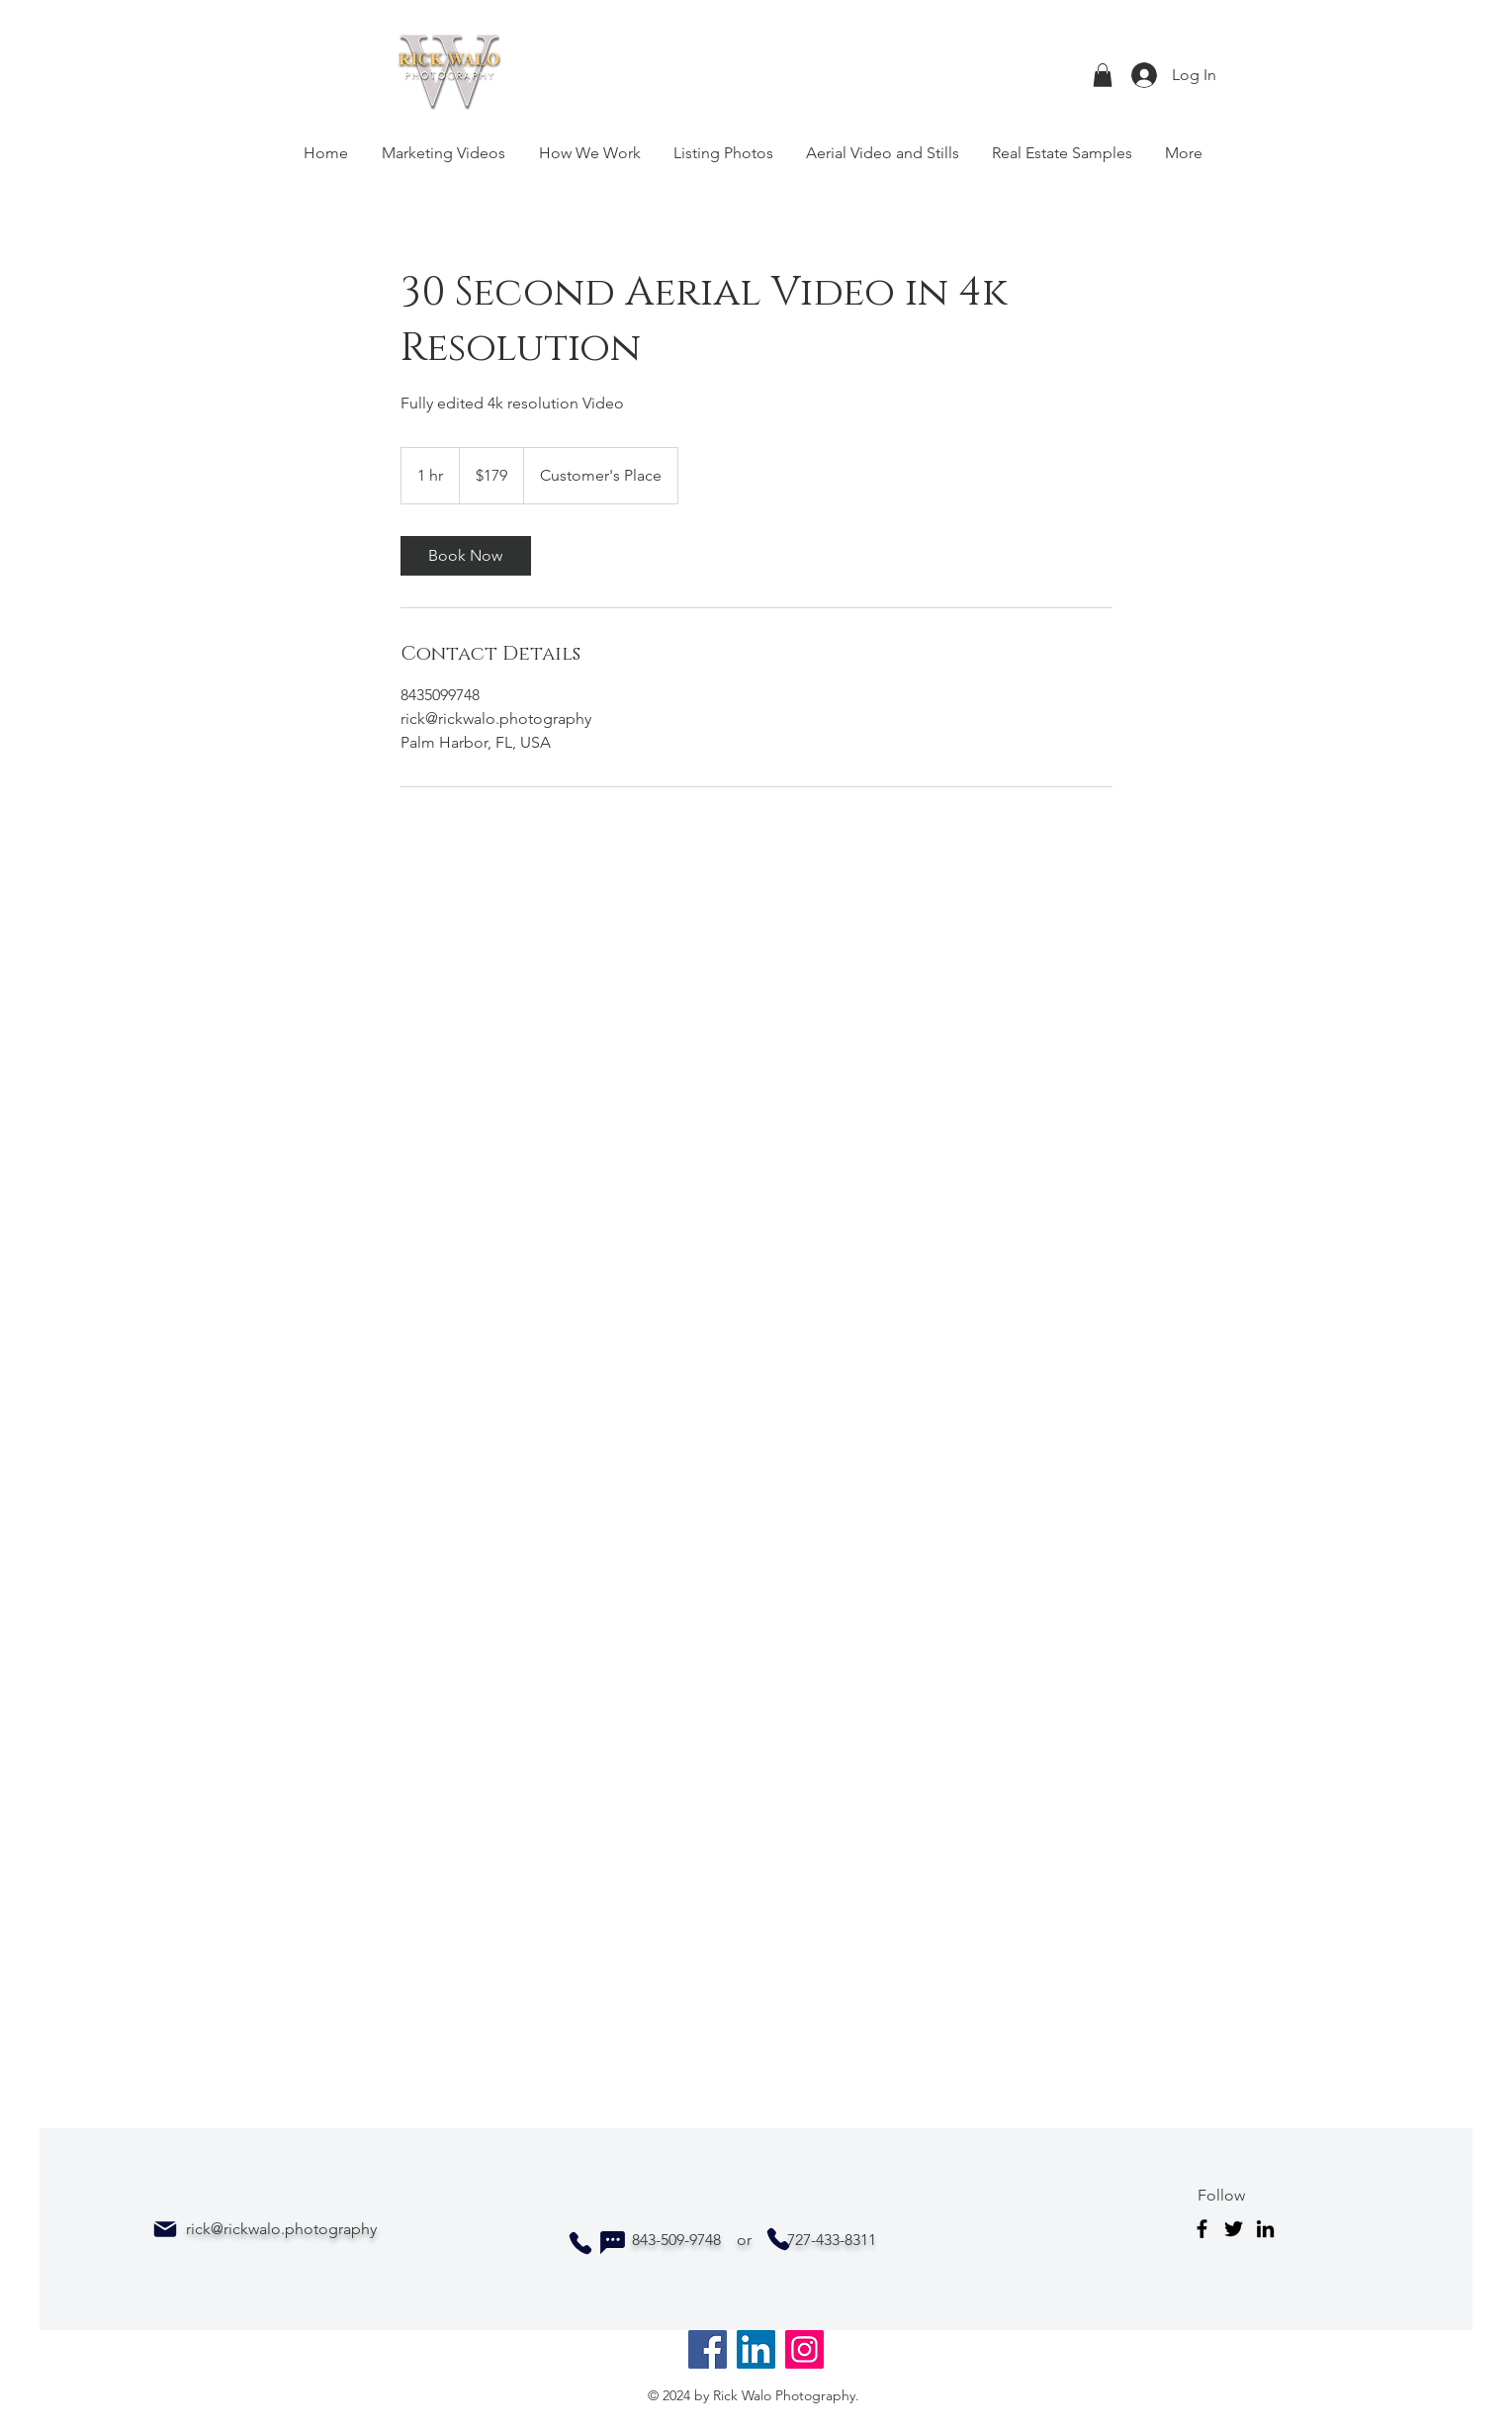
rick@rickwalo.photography (281, 2228)
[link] (465, 556)
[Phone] (580, 2243)
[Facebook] (1202, 2228)
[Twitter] (1233, 2228)
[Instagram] (804, 2349)
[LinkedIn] (1265, 2228)
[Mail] (165, 2229)
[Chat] (612, 2243)
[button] (1102, 75)
